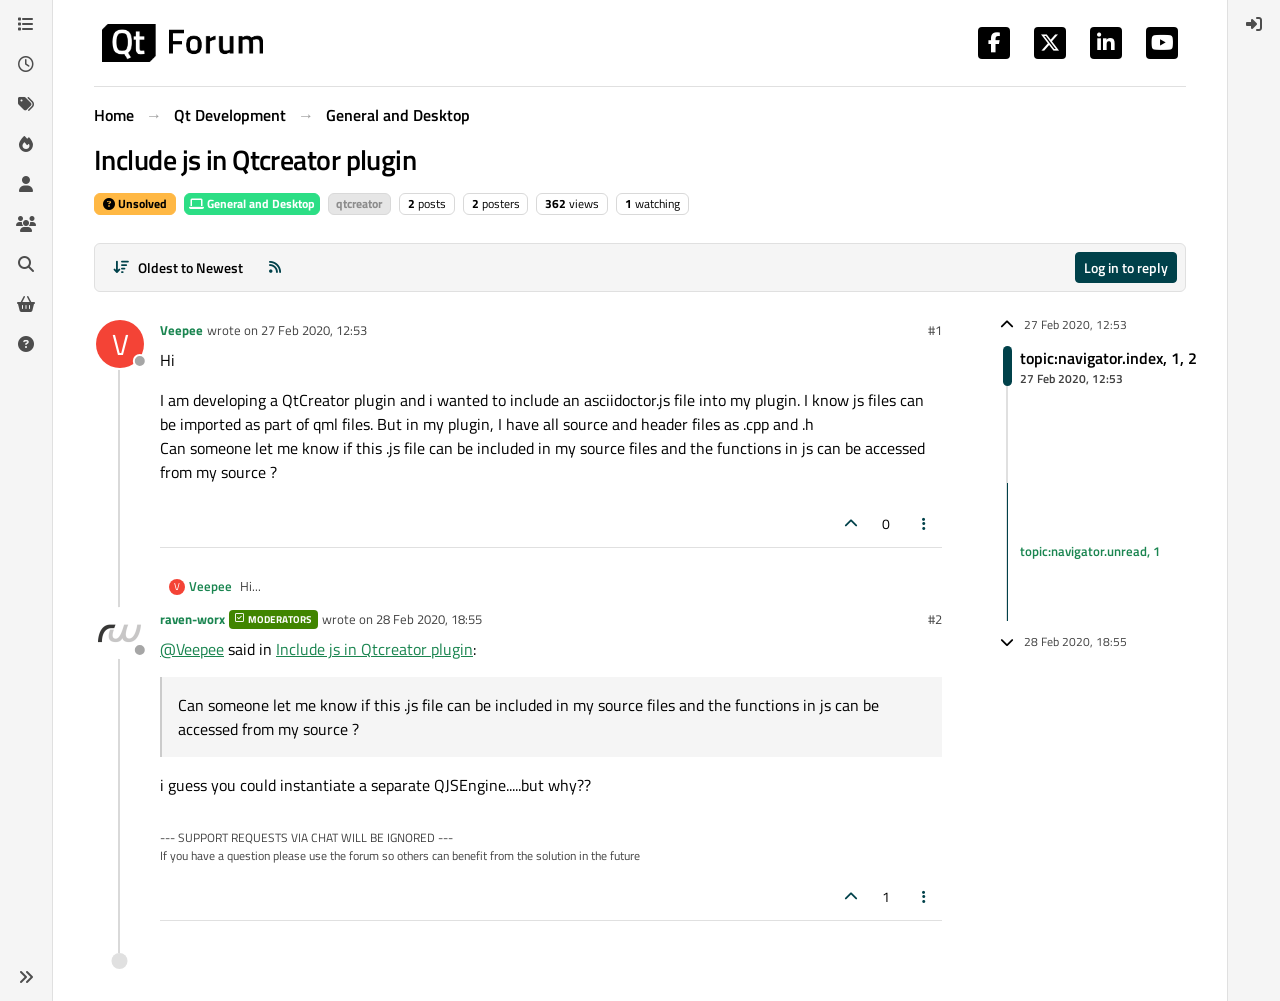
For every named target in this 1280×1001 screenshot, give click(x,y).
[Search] (26, 264)
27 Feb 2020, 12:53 (314, 330)
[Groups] (26, 224)
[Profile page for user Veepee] (120, 344)
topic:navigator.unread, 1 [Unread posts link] (1090, 551)
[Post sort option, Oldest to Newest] (177, 267)
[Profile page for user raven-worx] (120, 633)
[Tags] (26, 104)
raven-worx (192, 619)
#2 (935, 619)
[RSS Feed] (275, 267)
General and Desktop (252, 203)
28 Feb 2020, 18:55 (429, 619)
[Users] (26, 184)
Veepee (181, 330)
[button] (26, 977)
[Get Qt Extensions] (26, 304)
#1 (935, 330)
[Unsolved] (26, 344)
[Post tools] (925, 523)
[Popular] (26, 144)
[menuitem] (1254, 24)
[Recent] (26, 64)
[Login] (1254, 24)
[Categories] (26, 24)
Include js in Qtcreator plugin (374, 649)
